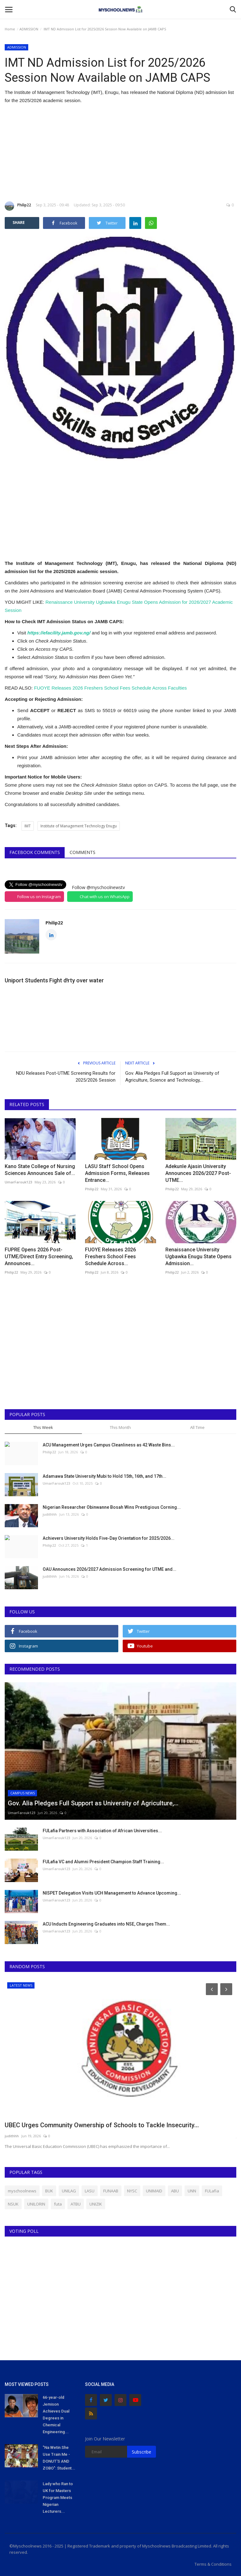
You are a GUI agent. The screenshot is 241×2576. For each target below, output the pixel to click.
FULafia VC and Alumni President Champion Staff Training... (103, 1861)
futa (58, 2204)
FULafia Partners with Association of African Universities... (102, 1830)
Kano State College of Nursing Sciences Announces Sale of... (40, 1169)
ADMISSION (28, 29)
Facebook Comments (34, 852)
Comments (83, 852)
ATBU (76, 2204)
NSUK (13, 2204)
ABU (175, 2191)
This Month (120, 1427)
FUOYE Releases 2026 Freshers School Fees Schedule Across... (110, 1256)
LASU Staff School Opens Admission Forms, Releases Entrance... (117, 1173)
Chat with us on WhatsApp (105, 896)
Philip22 (18, 206)
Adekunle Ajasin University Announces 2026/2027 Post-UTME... (198, 1173)
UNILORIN (36, 2204)
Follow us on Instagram (39, 896)
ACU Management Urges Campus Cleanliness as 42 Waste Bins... (109, 1444)
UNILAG (69, 2191)
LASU (89, 2191)
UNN (192, 2191)
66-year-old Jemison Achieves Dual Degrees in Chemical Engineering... (56, 2414)
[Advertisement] (120, 153)
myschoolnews (22, 2191)
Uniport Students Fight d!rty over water (54, 980)
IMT (27, 826)
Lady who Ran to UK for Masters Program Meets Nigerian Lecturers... (58, 2497)
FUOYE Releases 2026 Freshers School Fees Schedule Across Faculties (110, 688)
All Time (197, 1427)
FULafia (212, 2191)
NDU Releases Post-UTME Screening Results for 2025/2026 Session (65, 1076)
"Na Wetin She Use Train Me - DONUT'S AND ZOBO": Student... (59, 2457)
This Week (43, 1427)
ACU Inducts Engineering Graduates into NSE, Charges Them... (106, 1924)
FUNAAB (110, 2191)
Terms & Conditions (213, 2564)
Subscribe (141, 2452)
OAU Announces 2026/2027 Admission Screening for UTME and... (109, 1569)
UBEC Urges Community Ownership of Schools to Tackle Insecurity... (102, 2125)
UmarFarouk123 (18, 1182)
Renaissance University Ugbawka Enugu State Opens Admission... (198, 1256)
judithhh (50, 1514)
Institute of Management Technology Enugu (78, 826)
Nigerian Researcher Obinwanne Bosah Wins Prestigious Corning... (112, 1507)
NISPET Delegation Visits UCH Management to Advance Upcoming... (112, 1893)
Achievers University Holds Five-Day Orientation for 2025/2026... (108, 1538)
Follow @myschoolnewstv (98, 887)
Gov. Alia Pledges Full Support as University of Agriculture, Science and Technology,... (172, 1076)
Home (10, 29)
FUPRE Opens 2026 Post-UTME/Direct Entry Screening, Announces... (39, 1256)
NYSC (132, 2191)
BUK (49, 2191)
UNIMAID (154, 2191)
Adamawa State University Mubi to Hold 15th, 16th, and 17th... (104, 1476)
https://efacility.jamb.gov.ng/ (58, 632)
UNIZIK (95, 2204)
